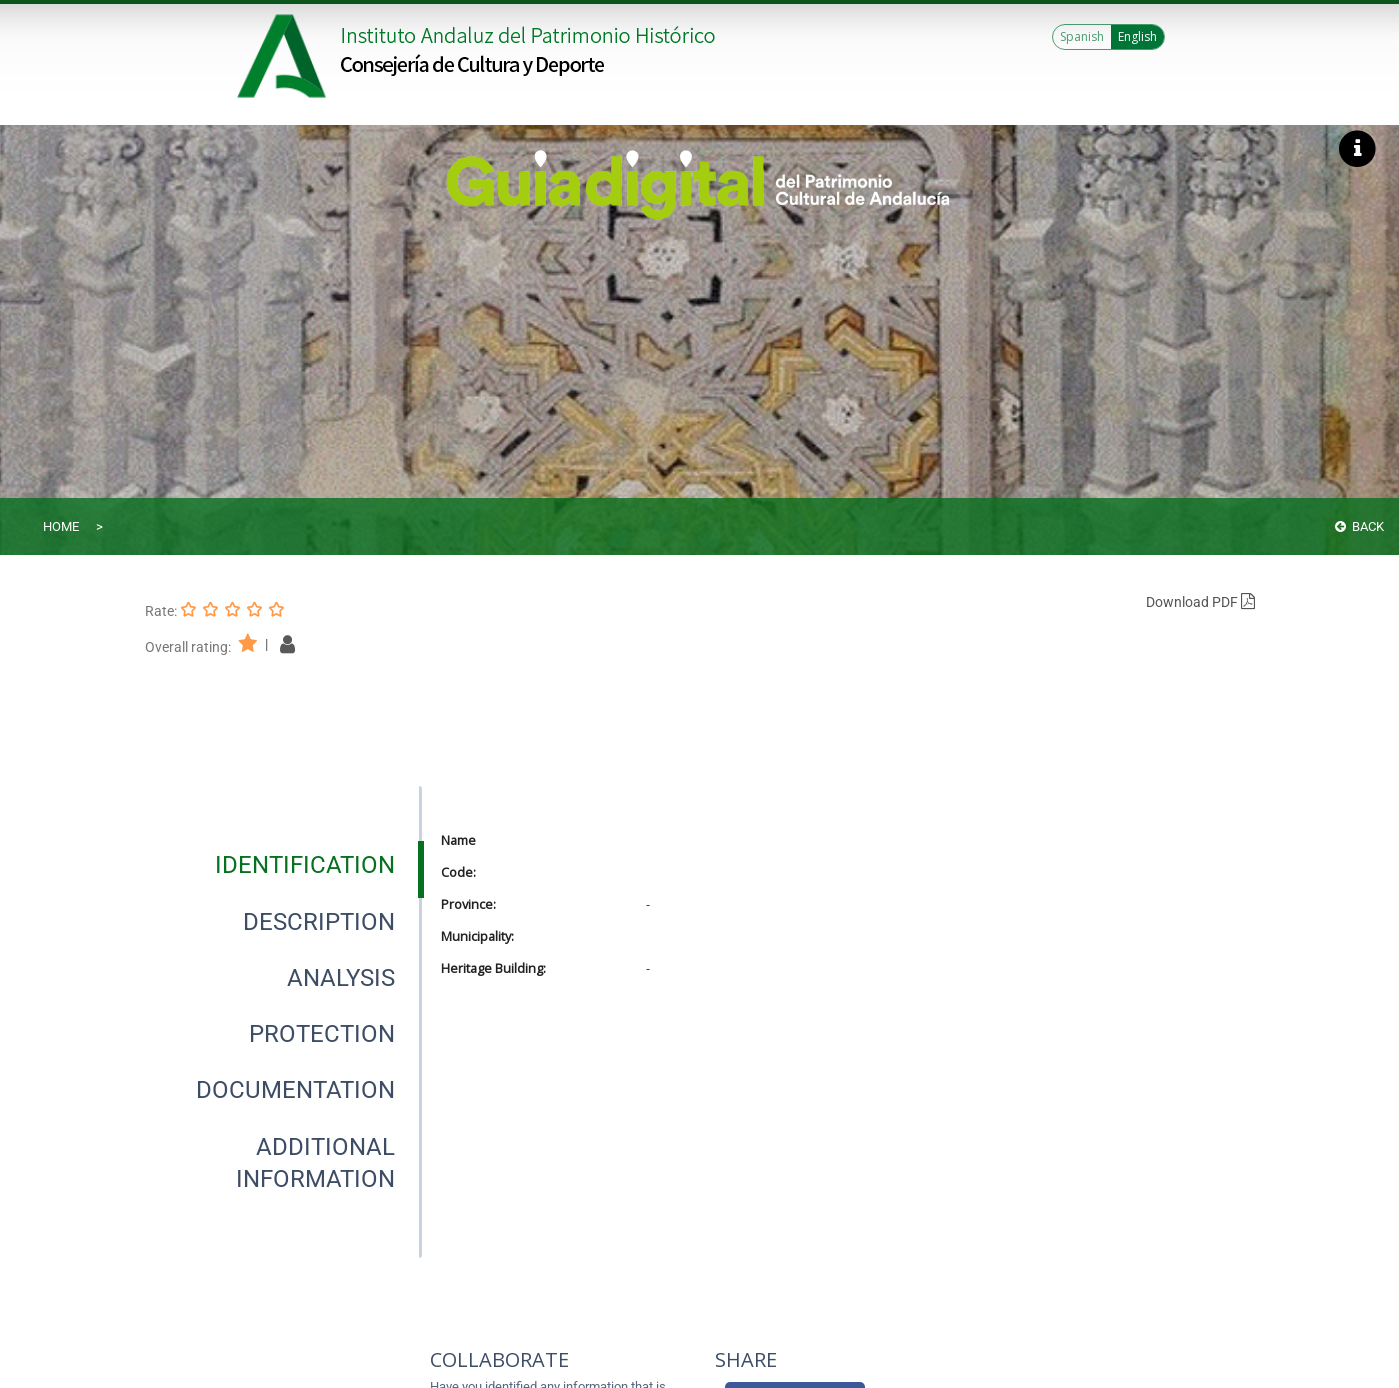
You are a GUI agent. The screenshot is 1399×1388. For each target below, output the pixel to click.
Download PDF (1200, 602)
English (1137, 36)
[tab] (305, 865)
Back (1359, 526)
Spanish (1082, 36)
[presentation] (283, 865)
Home (61, 526)
